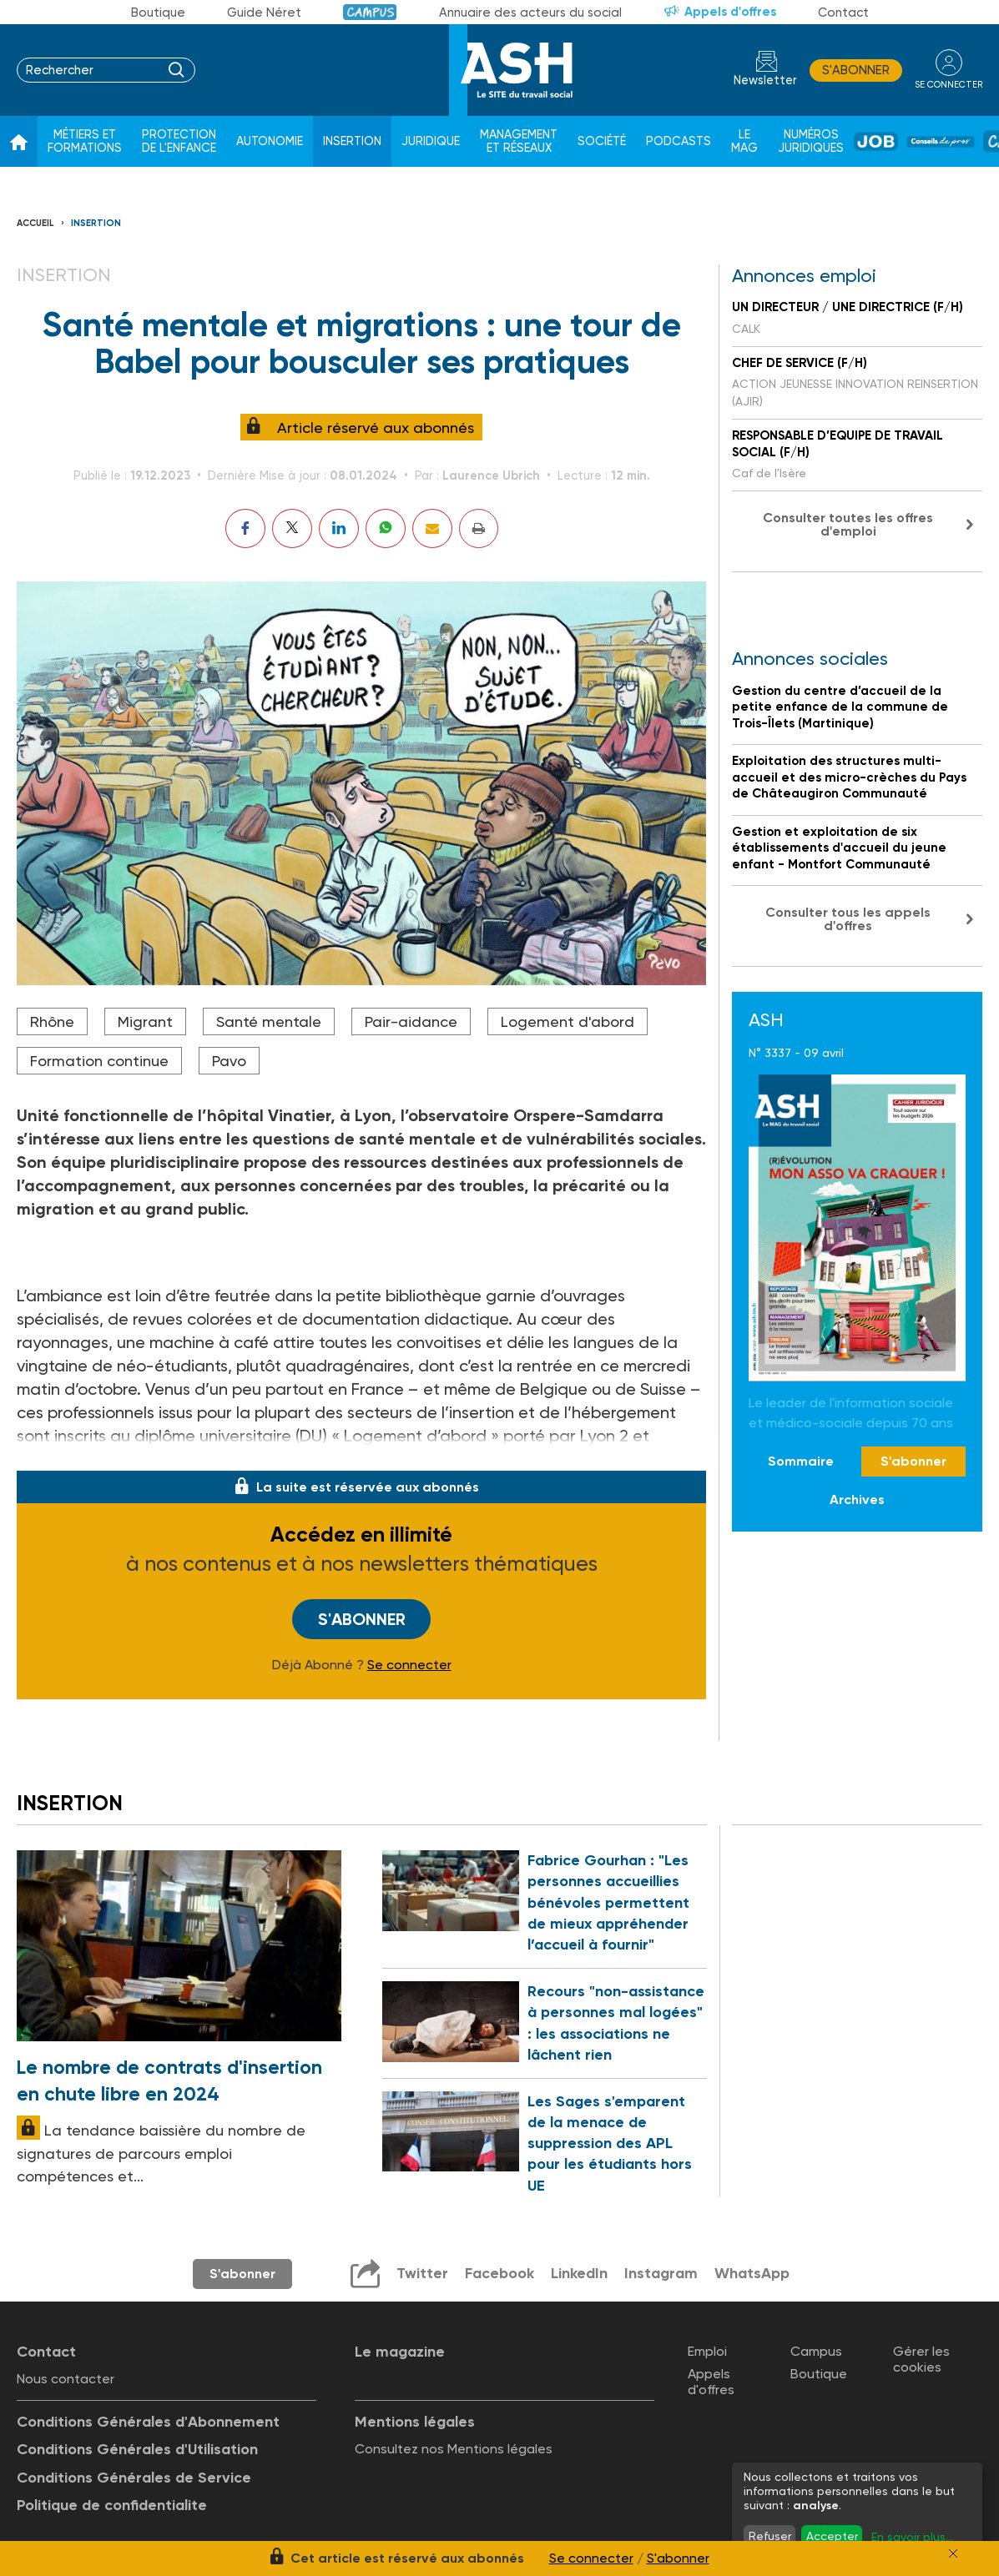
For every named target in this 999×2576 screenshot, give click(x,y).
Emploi (707, 2351)
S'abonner (856, 70)
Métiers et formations (85, 141)
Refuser (770, 2536)
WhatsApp (752, 2273)
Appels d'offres (730, 11)
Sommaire (801, 1461)
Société (602, 141)
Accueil (35, 223)
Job (876, 141)
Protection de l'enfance (179, 141)
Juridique (430, 141)
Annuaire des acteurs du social (530, 12)
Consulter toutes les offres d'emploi (848, 524)
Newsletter (765, 80)
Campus (370, 12)
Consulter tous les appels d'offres (848, 918)
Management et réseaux (519, 141)
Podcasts (678, 141)
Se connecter (409, 1665)
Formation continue (99, 1060)
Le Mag (744, 141)
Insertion (352, 141)
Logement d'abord (567, 1021)
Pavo (229, 1060)
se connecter (948, 84)
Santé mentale (268, 1021)
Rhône (52, 1021)
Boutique (158, 12)
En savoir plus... (912, 2536)
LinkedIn (579, 2273)
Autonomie (269, 141)
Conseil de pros (940, 142)
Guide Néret (264, 12)
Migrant (145, 1021)
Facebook (499, 2273)
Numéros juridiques (811, 141)
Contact (843, 12)
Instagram (661, 2273)
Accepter (832, 2536)
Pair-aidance (411, 1021)
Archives (857, 1499)
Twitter (422, 2273)
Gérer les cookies (921, 2359)
